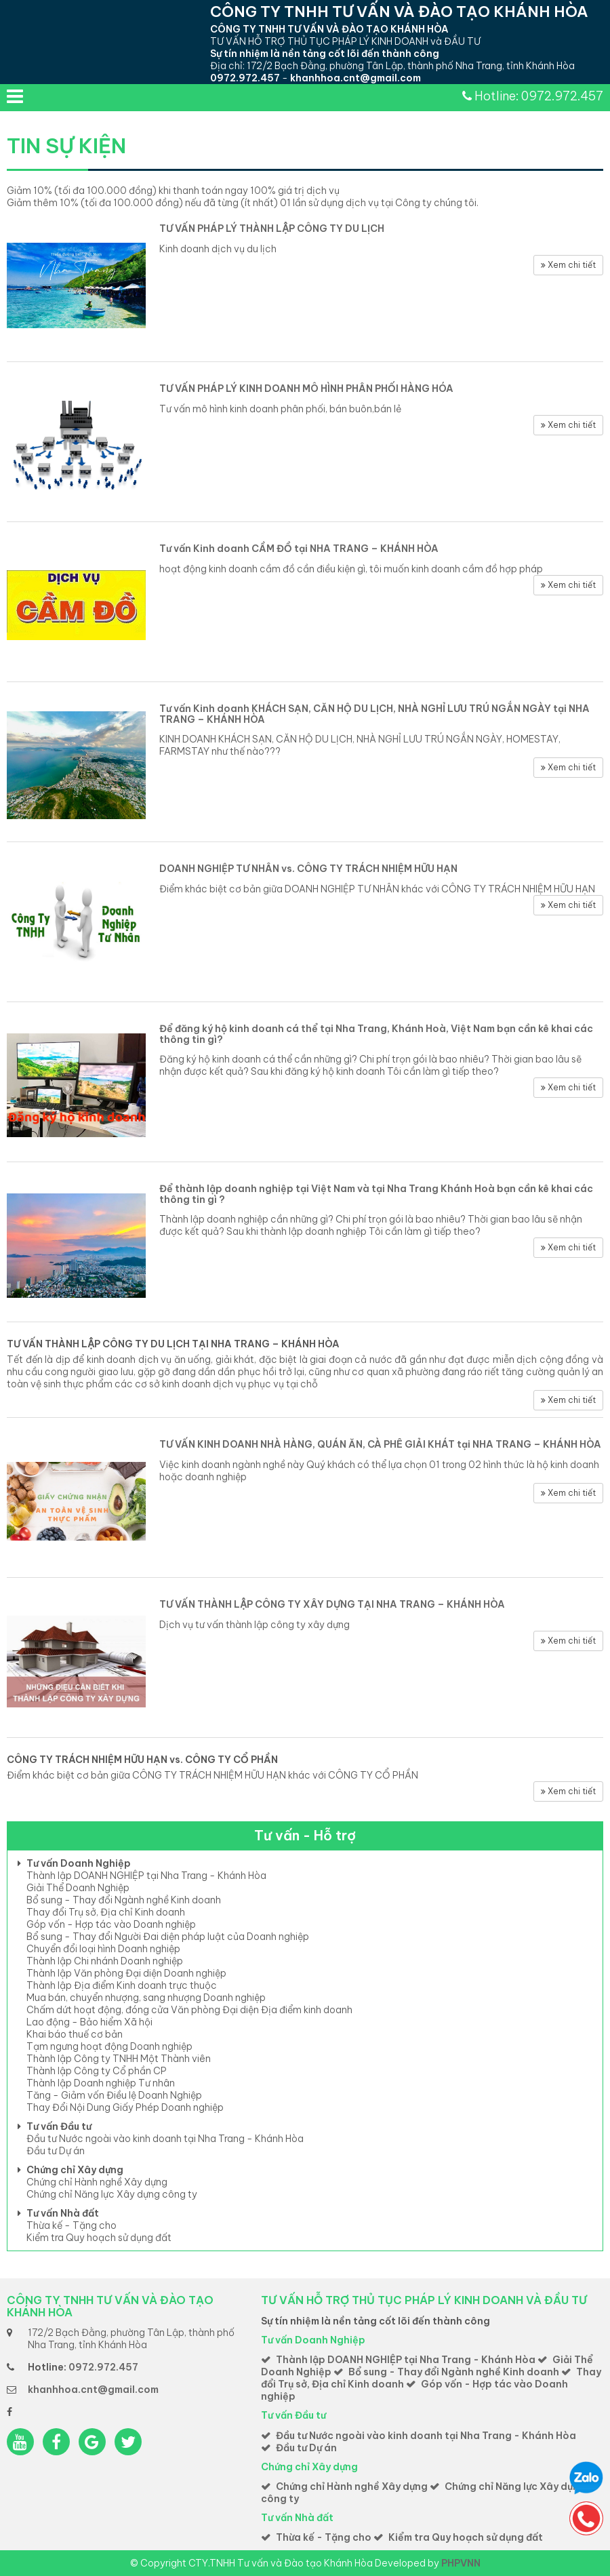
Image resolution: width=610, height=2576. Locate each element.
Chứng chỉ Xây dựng (74, 2170)
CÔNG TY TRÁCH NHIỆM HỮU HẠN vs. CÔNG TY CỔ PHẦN (142, 1759)
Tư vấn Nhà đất (62, 2213)
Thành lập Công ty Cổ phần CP (96, 2071)
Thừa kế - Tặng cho (71, 2225)
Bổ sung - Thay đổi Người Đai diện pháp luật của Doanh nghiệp (167, 1936)
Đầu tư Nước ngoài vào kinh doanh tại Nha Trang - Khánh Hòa (165, 2139)
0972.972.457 (245, 78)
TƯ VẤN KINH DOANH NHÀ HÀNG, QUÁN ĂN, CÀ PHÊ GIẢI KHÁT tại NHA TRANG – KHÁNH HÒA (380, 1444)
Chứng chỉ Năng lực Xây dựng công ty (111, 2194)
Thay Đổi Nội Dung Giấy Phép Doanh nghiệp (125, 2107)
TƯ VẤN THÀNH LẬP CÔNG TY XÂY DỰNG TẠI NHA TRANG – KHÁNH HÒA (332, 1604)
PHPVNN (461, 2563)
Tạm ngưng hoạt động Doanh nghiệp (109, 2046)
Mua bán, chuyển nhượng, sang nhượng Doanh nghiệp (146, 1998)
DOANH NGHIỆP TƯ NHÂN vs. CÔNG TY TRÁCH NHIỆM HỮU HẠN (308, 869)
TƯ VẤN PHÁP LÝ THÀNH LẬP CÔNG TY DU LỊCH (271, 228)
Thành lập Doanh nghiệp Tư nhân (100, 2083)
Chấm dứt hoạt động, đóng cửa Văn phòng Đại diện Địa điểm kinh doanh (189, 2010)
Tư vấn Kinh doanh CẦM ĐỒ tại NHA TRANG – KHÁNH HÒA (299, 548)
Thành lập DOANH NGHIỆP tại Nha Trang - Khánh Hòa (146, 1875)
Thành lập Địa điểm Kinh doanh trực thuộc (121, 1985)
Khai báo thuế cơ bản (74, 2034)
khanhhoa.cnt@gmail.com (355, 78)
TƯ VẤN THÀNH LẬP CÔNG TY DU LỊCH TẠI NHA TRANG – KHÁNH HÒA (173, 1344)
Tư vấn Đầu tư (59, 2126)
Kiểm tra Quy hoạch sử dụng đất (98, 2238)
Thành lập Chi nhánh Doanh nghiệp (104, 1961)
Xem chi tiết (568, 265)
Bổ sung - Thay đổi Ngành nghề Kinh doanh (123, 1900)
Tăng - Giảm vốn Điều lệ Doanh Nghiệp (114, 2095)
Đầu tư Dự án (55, 2151)
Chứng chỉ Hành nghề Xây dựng (96, 2182)
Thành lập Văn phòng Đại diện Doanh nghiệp (126, 1973)
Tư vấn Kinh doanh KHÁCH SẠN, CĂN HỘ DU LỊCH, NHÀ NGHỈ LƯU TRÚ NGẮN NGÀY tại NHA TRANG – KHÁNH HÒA (374, 713)
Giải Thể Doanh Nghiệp (77, 1888)
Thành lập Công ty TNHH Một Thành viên (118, 2059)
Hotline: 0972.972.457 (538, 96)
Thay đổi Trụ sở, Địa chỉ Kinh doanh (105, 1912)
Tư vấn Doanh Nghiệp (78, 1863)
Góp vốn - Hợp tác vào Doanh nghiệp (111, 1924)
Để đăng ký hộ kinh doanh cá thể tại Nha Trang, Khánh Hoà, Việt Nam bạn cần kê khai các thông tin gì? (376, 1034)
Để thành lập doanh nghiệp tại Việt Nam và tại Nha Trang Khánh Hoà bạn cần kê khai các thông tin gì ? (376, 1194)
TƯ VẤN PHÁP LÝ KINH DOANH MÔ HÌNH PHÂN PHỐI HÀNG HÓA (306, 388)
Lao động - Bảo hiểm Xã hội (89, 2022)
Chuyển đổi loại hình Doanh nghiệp (103, 1949)
